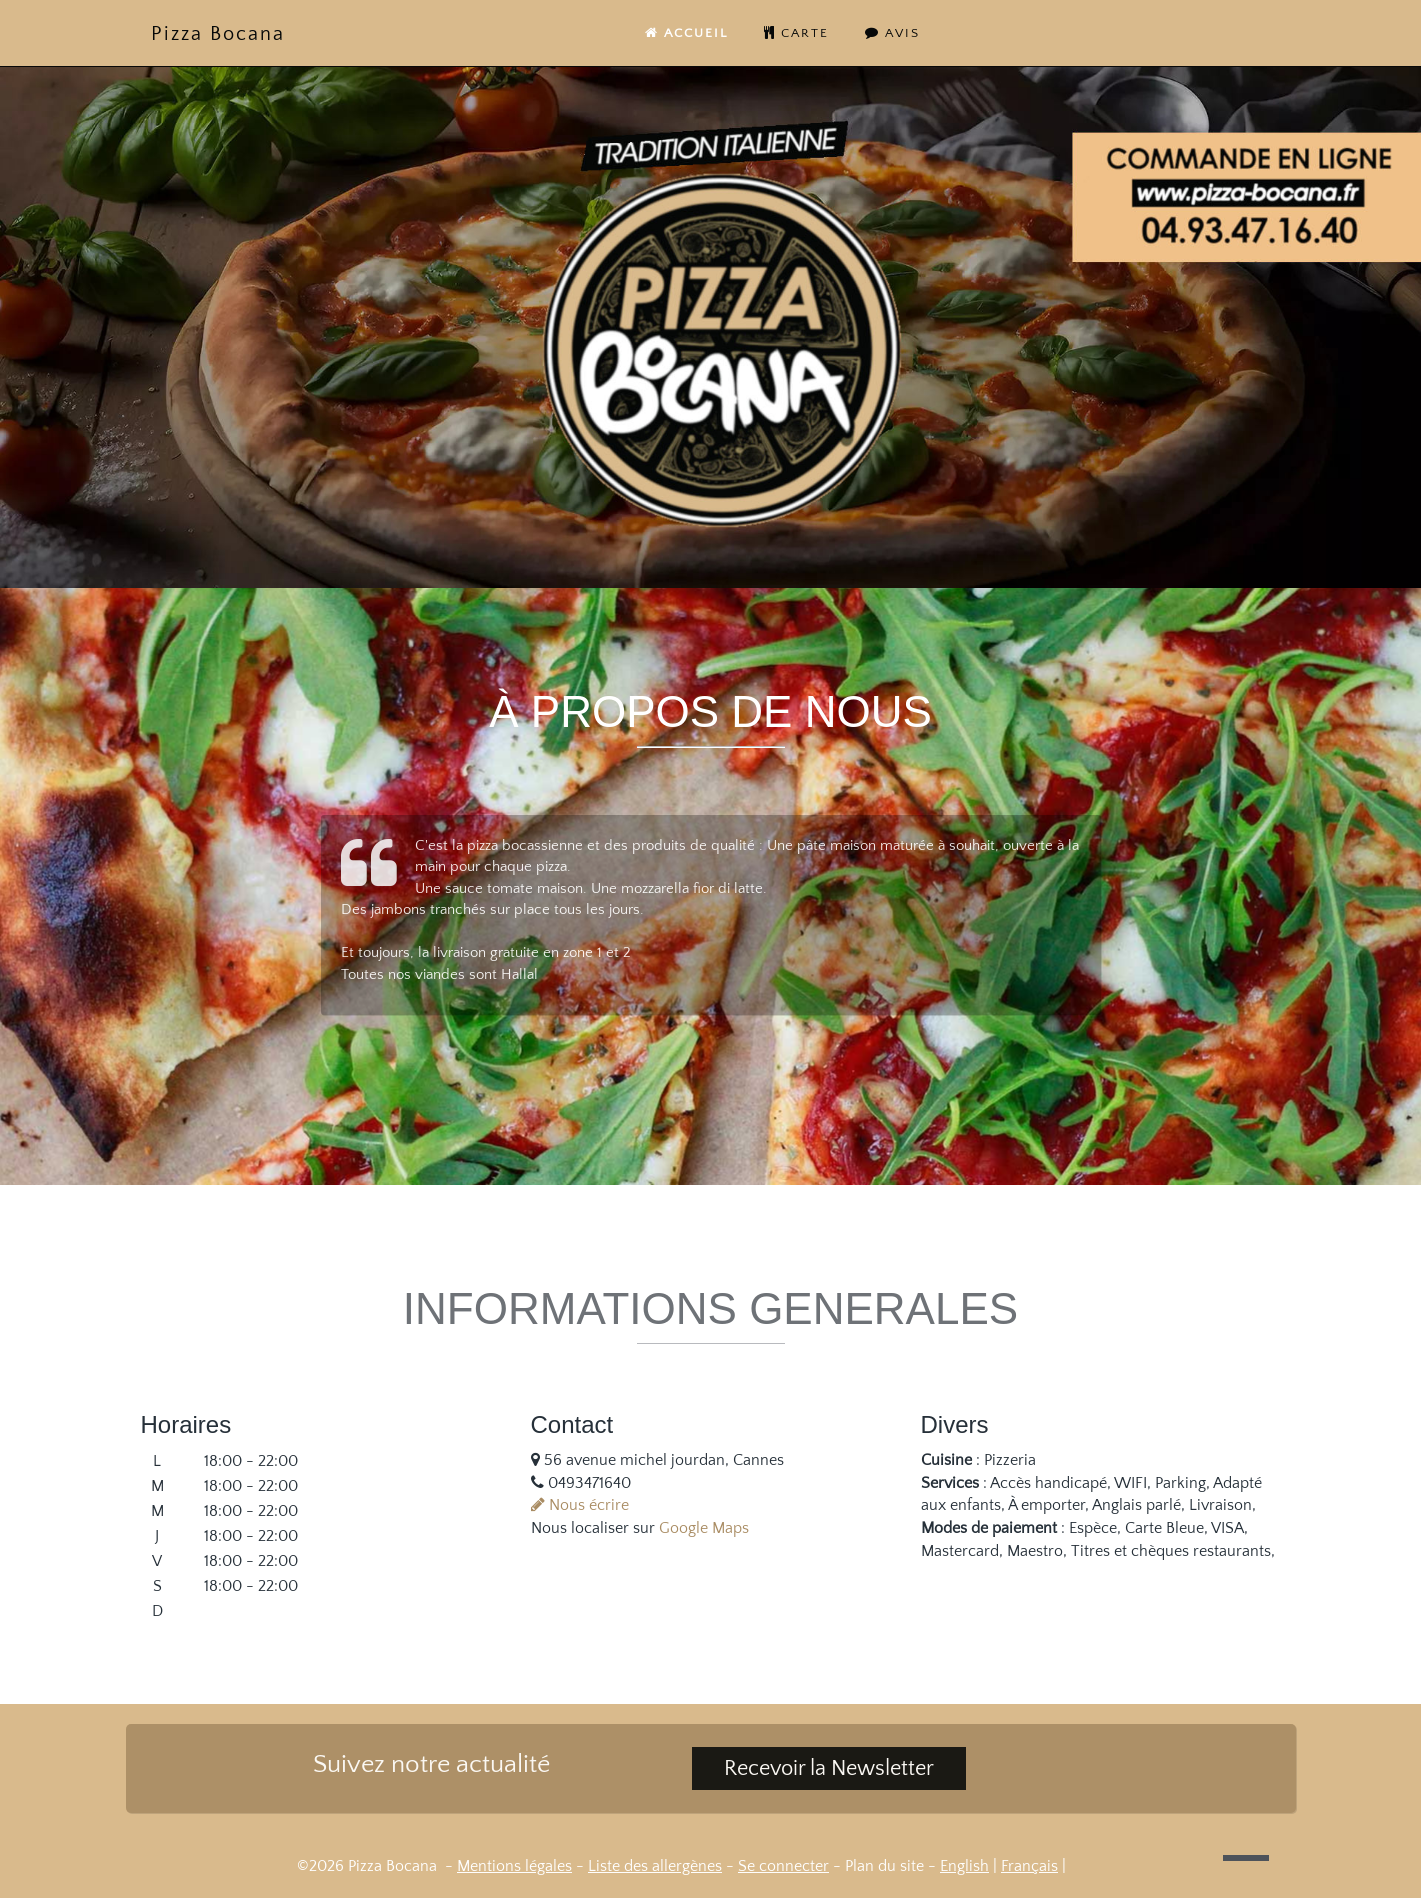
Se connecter (783, 1866)
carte (796, 33)
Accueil (686, 33)
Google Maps (704, 1528)
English (964, 1866)
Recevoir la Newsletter (829, 1768)
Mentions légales (514, 1866)
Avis (892, 33)
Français (1029, 1866)
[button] (1246, 1858)
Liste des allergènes (655, 1866)
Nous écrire (580, 1505)
